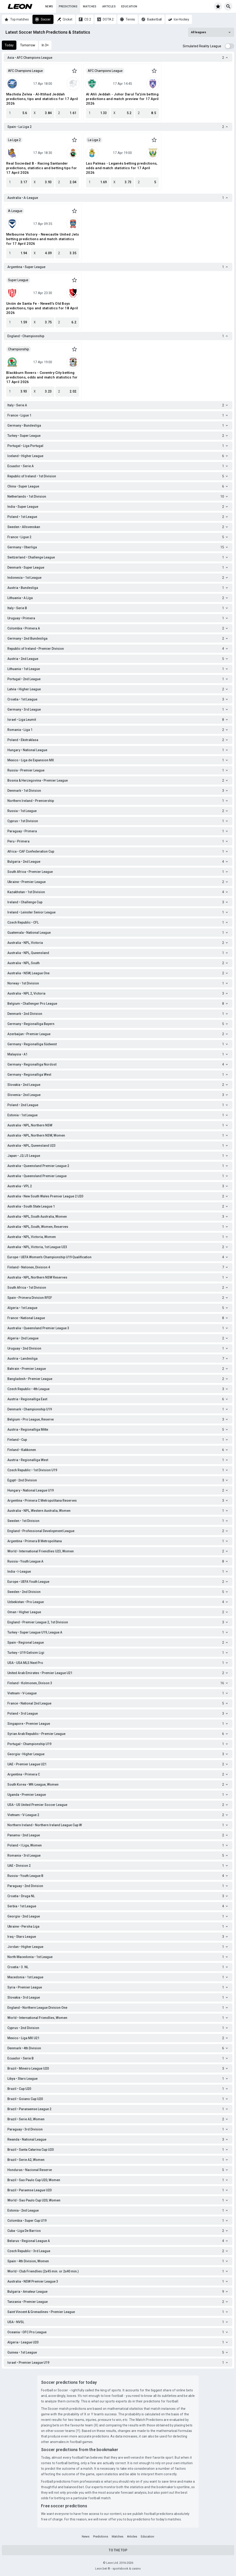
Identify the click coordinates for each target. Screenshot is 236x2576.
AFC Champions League (25, 71)
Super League (18, 280)
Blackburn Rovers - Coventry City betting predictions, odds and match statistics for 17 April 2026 (42, 377)
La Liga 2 (14, 140)
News (49, 6)
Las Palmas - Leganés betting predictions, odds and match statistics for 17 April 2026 (121, 168)
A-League (15, 211)
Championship (18, 349)
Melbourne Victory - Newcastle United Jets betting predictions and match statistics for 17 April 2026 (42, 239)
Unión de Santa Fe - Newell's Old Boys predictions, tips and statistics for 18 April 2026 (42, 308)
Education (129, 6)
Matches (90, 6)
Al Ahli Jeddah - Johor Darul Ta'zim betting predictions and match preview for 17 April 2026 (122, 99)
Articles (109, 6)
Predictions (68, 6)
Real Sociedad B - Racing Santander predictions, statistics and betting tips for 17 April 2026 (41, 168)
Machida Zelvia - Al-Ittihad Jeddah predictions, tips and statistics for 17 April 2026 (42, 99)
